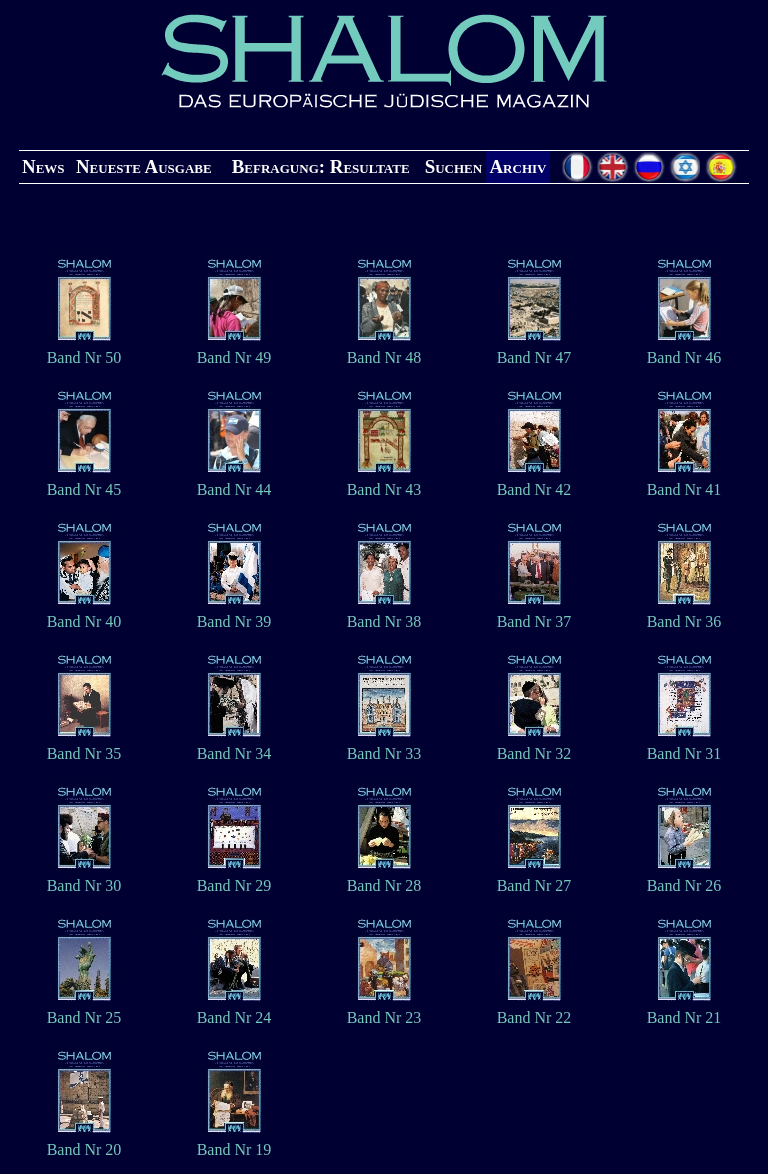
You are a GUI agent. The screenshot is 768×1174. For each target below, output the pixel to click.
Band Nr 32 (534, 746)
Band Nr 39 (234, 614)
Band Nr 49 (234, 350)
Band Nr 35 (84, 746)
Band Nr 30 (84, 878)
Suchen (453, 166)
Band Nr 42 (534, 482)
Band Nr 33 (384, 746)
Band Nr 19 (234, 1142)
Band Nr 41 (684, 482)
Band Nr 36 (684, 614)
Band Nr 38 (384, 614)
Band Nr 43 (384, 482)
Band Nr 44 (234, 482)
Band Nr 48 (384, 350)
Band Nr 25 (84, 1010)
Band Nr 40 (84, 614)
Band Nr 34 (234, 746)
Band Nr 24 (234, 1010)
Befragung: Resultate (321, 166)
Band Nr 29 (234, 878)
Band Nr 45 (84, 482)
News (43, 166)
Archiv (517, 166)
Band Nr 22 (534, 1010)
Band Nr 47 (534, 350)
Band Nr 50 (84, 350)
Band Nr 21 (684, 1010)
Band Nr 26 (684, 878)
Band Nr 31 (684, 746)
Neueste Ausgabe (144, 166)
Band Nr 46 (684, 350)
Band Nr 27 (534, 878)
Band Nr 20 (84, 1142)
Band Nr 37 (534, 614)
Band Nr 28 (384, 878)
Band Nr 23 (384, 1010)
